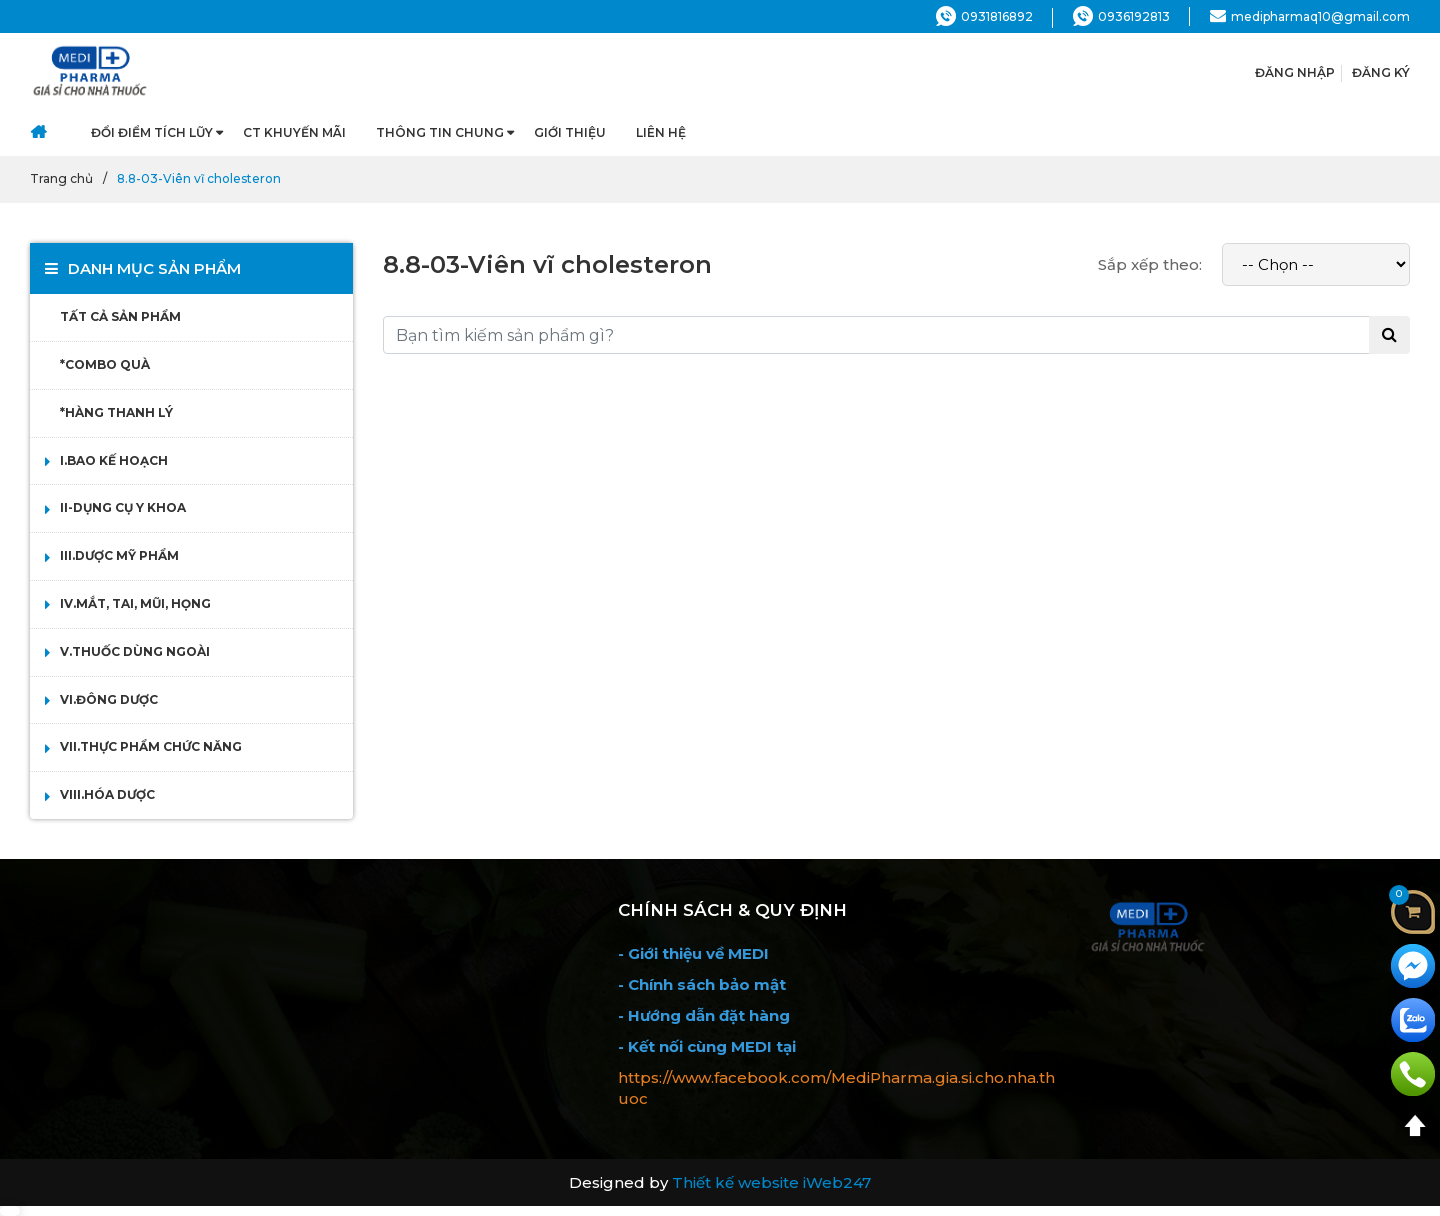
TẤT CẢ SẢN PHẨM (120, 316)
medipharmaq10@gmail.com (1310, 16)
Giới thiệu (570, 132)
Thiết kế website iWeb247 (771, 1182)
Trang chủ (61, 178)
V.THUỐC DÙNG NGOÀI (135, 651)
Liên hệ (661, 132)
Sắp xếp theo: (1150, 264)
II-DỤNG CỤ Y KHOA (123, 507)
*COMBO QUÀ (105, 364)
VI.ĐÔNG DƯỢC (109, 699)
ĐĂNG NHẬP (1295, 72)
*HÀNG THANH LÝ (116, 412)
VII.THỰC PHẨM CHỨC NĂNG (151, 746)
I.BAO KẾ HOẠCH (114, 460)
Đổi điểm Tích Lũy (152, 132)
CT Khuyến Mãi (294, 132)
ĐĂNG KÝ (1381, 72)
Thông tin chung (440, 132)
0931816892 (984, 16)
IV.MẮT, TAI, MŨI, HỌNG (135, 603)
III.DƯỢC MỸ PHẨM (119, 555)
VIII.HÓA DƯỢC (107, 794)
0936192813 (1121, 16)
